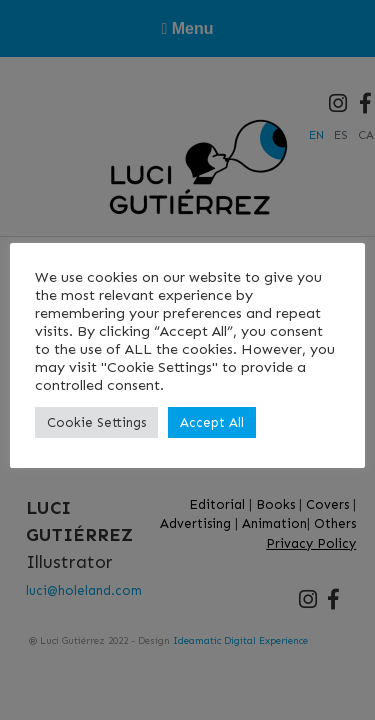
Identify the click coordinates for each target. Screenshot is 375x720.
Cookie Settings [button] (96, 422)
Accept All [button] (212, 422)
